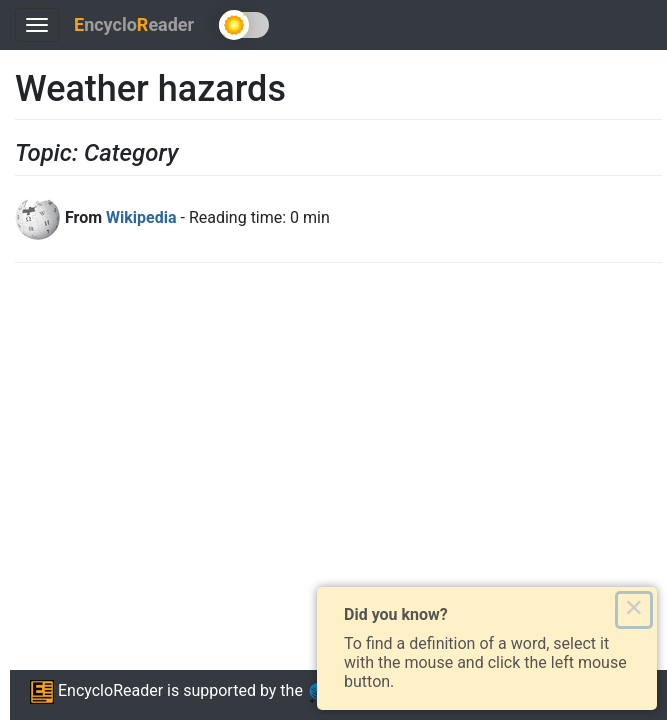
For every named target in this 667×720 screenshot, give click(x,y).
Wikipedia (141, 217)
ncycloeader (134, 24)
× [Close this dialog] (633, 610)
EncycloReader (96, 690)
